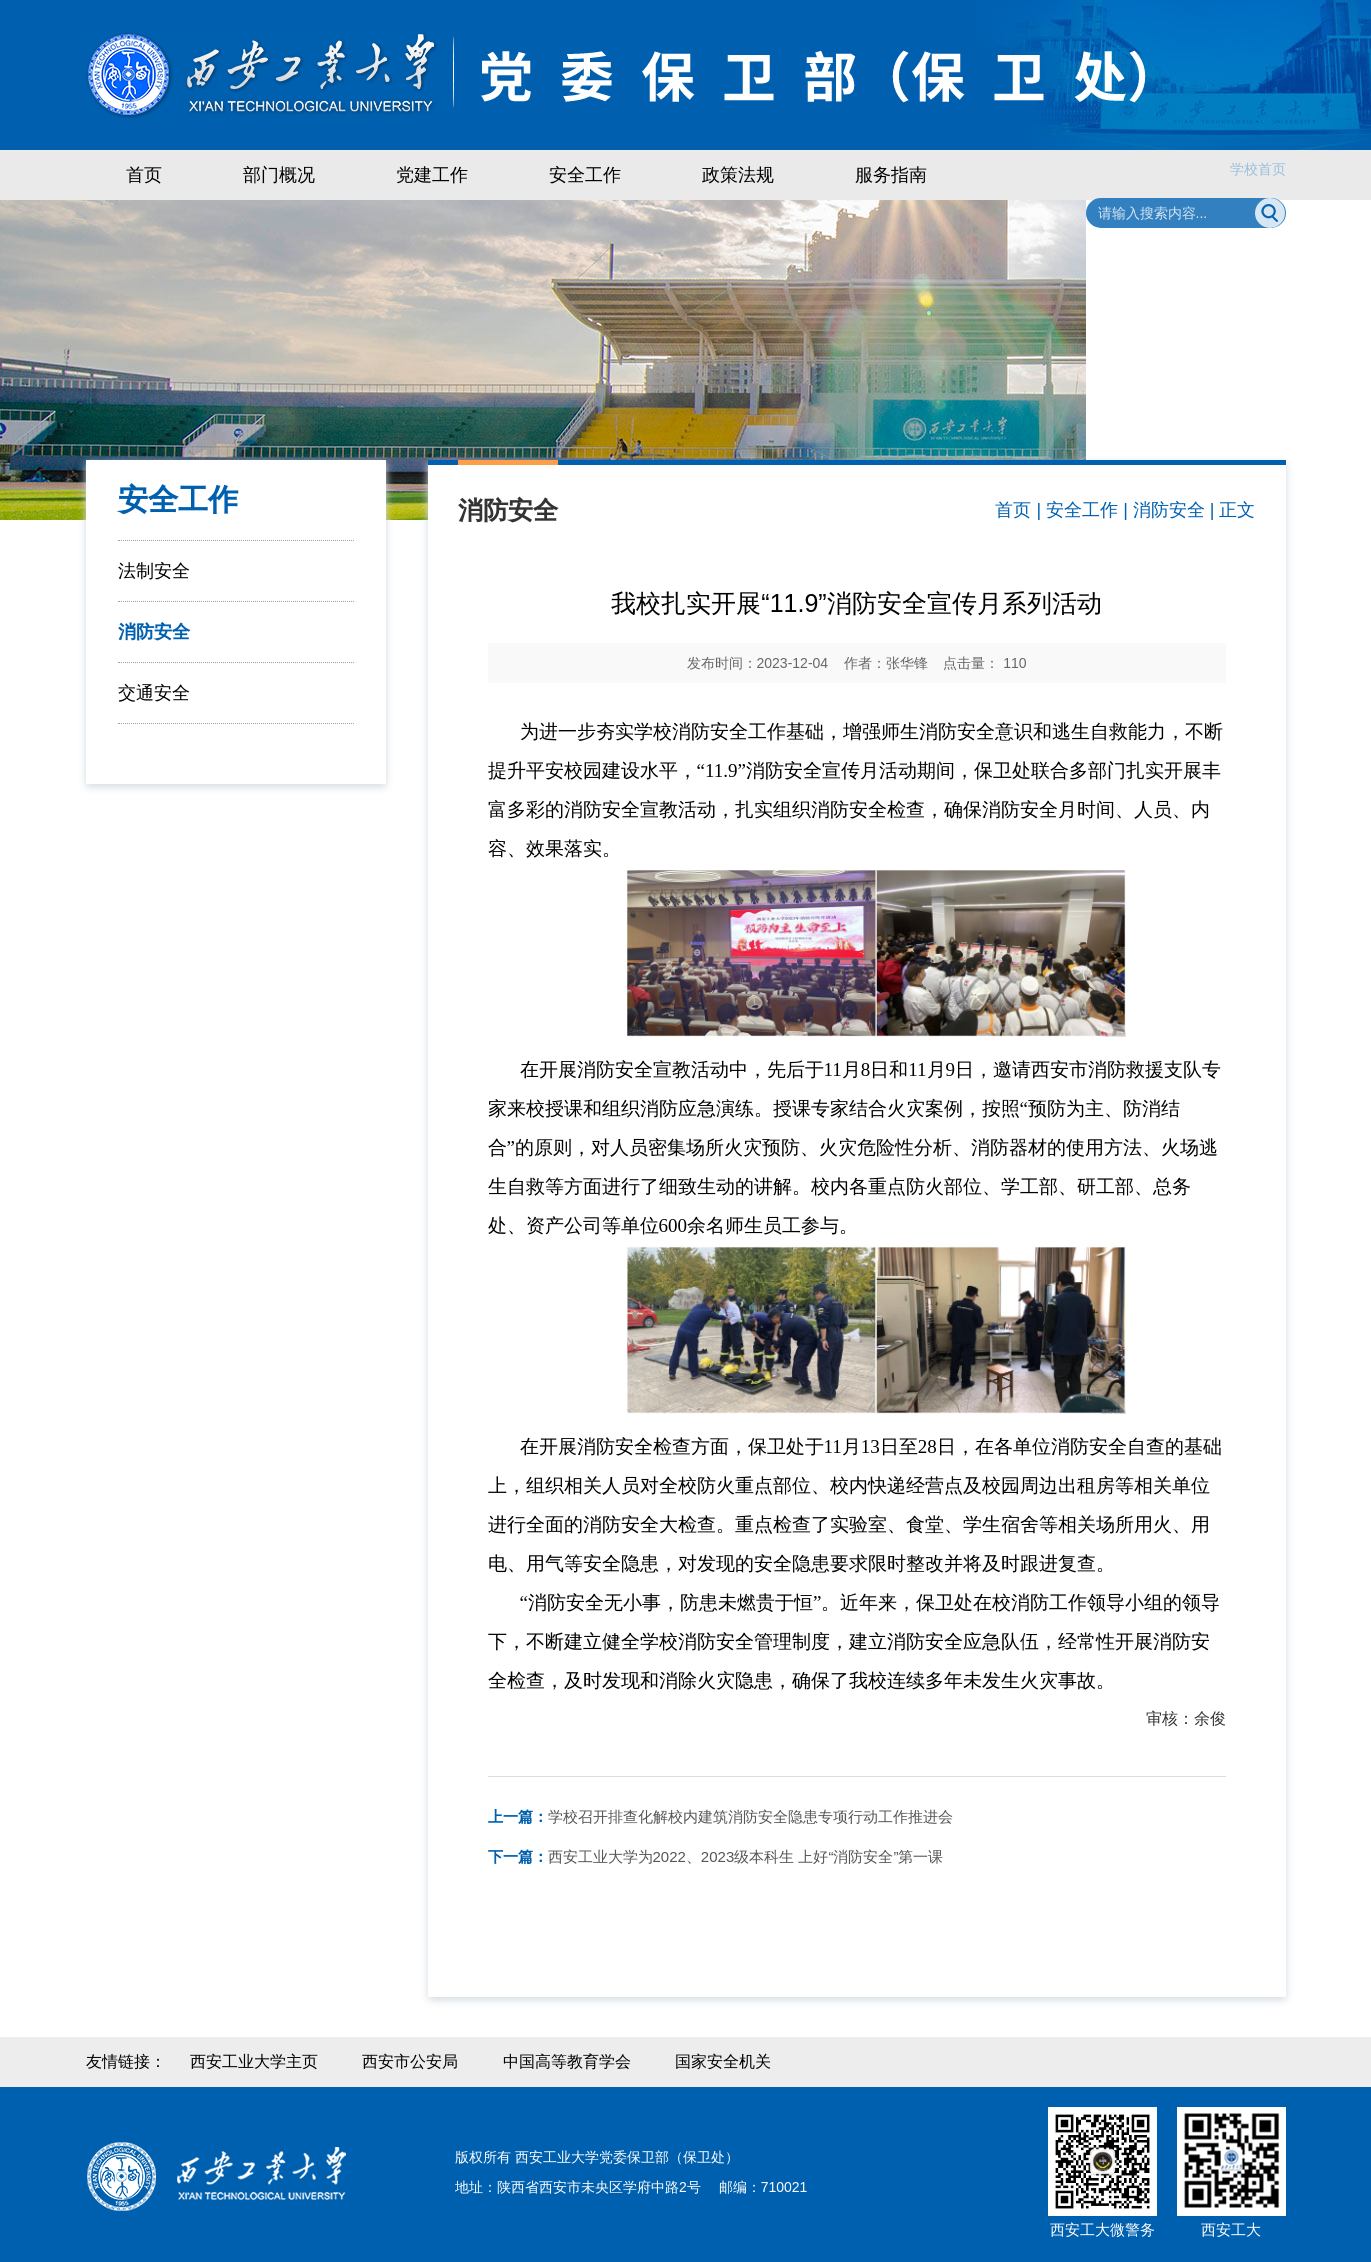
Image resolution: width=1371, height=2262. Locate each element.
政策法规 (738, 175)
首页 (144, 175)
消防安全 (154, 632)
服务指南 (891, 175)
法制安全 (154, 571)
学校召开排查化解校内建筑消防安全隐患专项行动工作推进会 (720, 1816)
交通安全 (154, 693)
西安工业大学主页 (254, 2061)
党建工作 (432, 175)
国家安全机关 (723, 2061)
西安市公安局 (410, 2061)
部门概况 (279, 175)
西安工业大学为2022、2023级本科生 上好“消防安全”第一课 (716, 1856)
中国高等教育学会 (567, 2061)
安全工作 (585, 175)
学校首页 (1258, 169)
